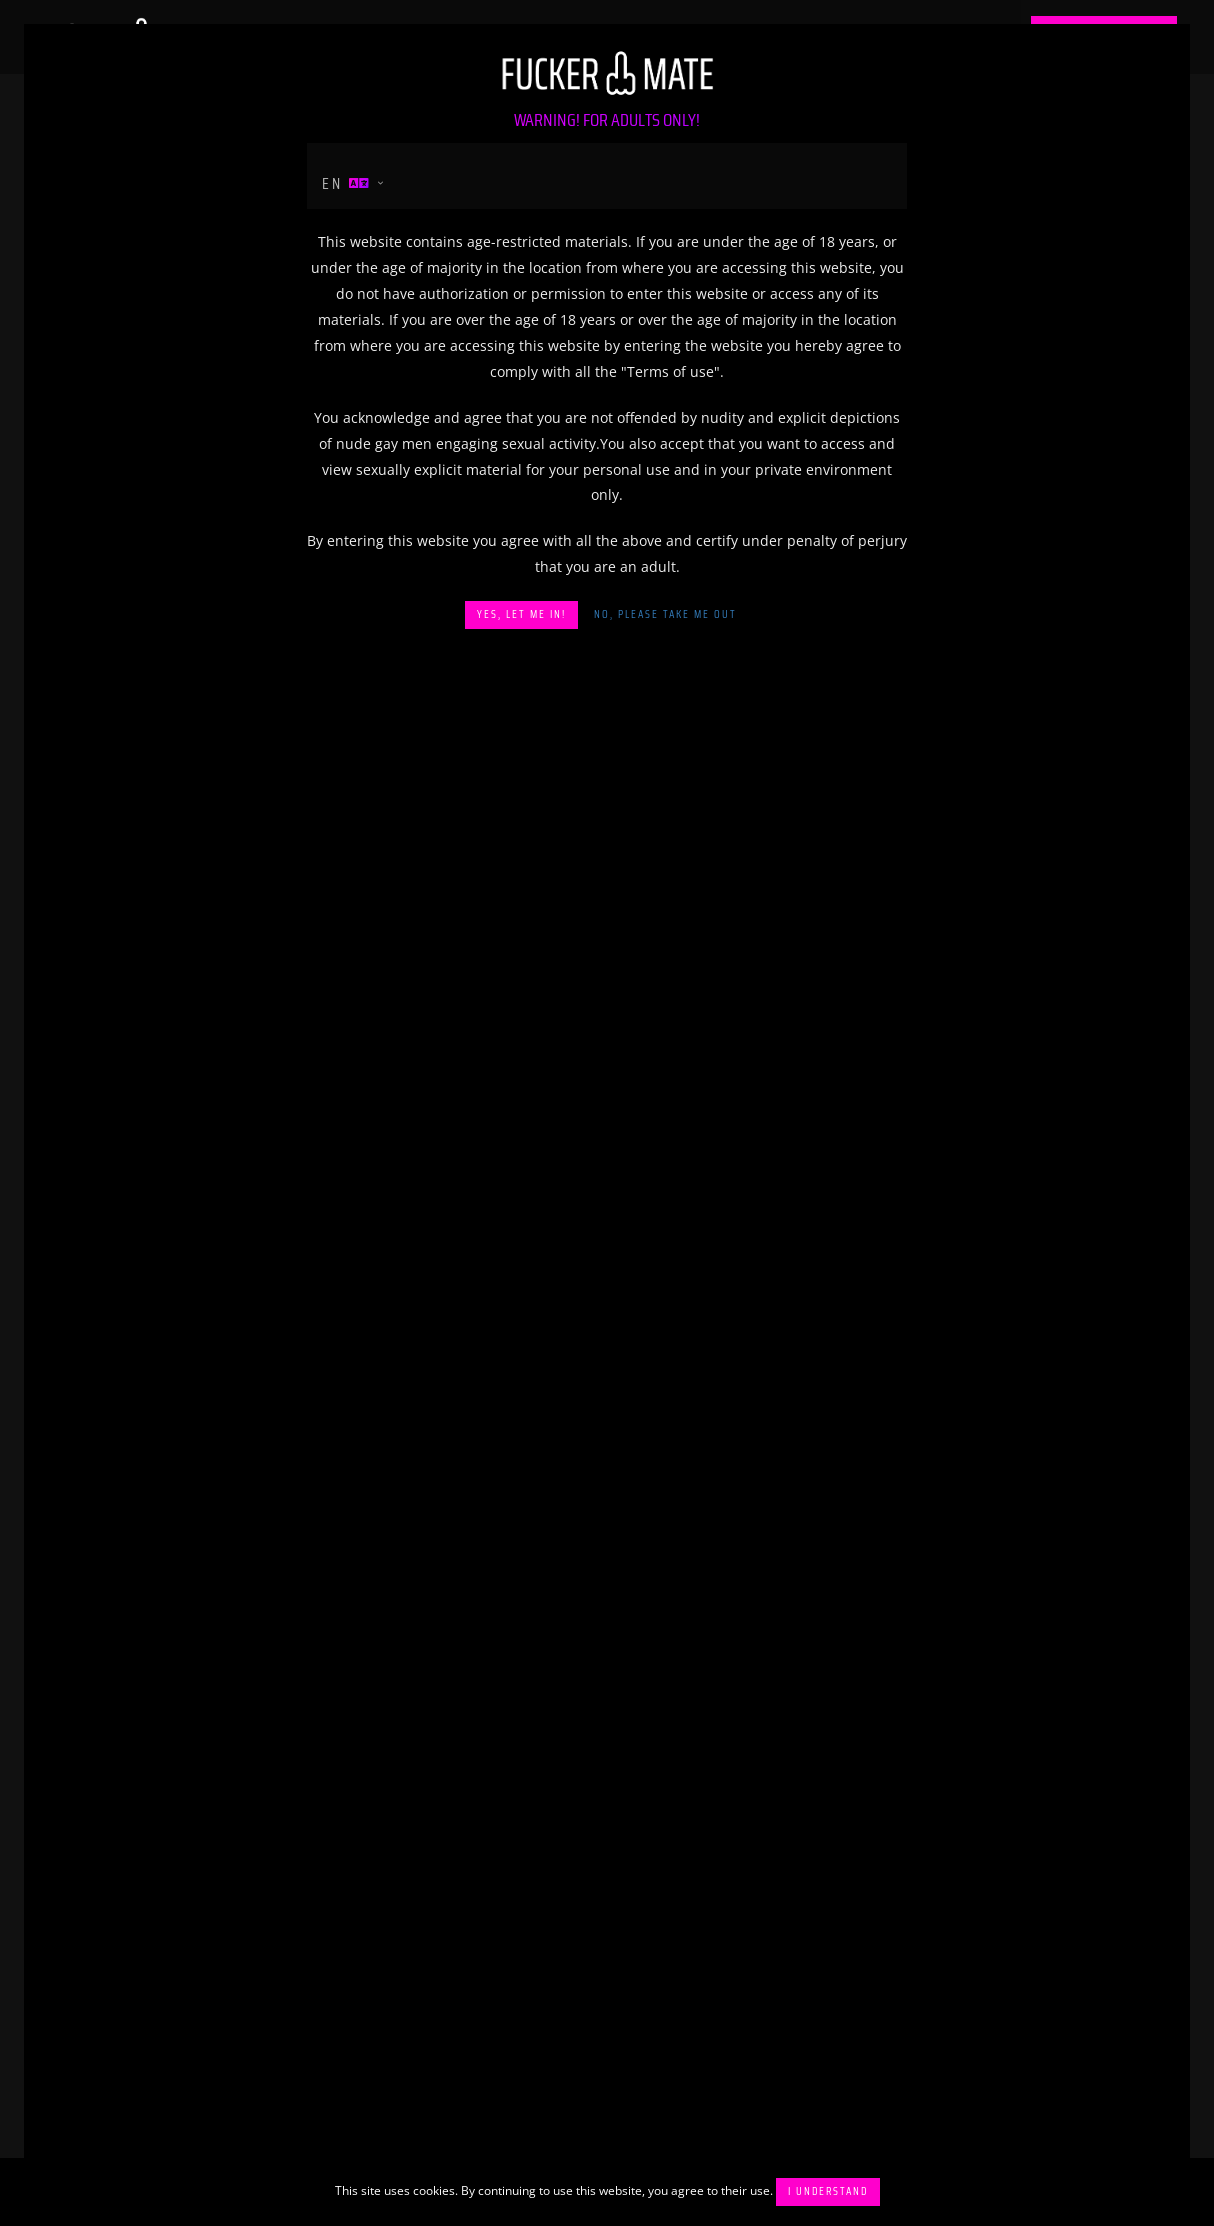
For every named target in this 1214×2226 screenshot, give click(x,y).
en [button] (347, 183)
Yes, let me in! (521, 614)
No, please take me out (665, 614)
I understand (828, 2191)
